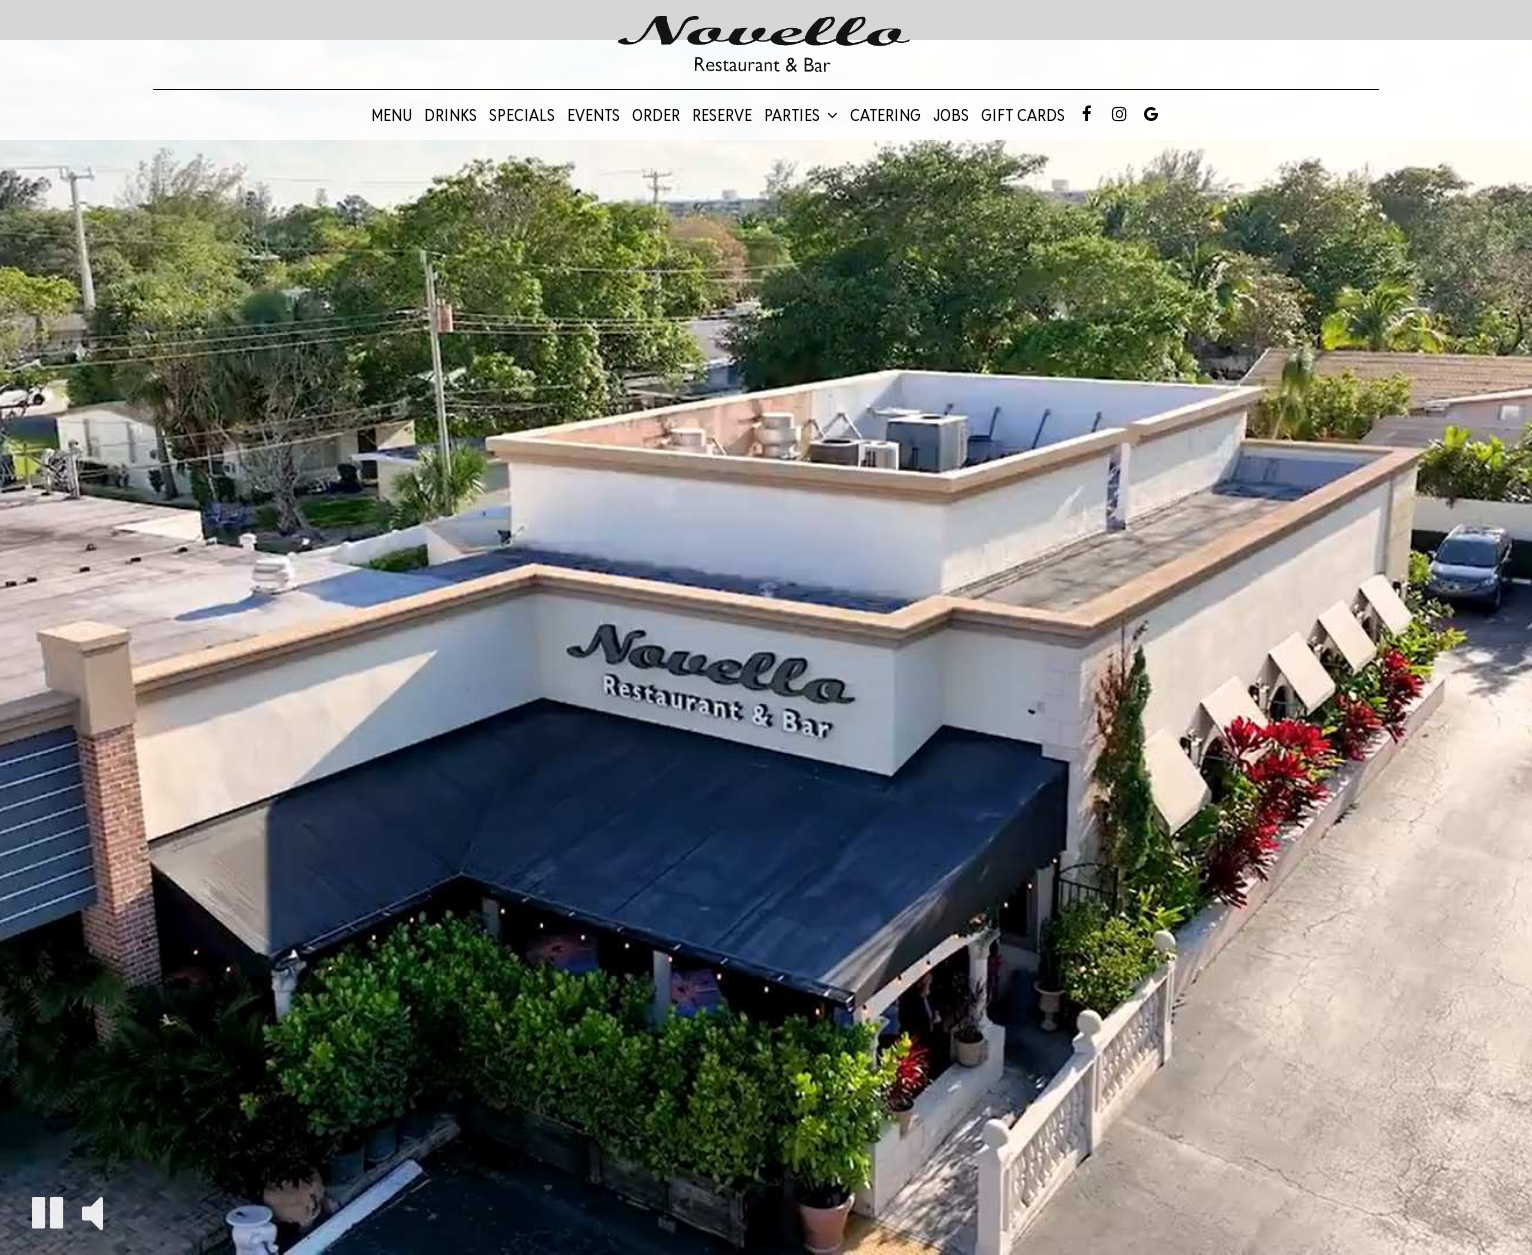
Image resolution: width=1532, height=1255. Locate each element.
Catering (885, 115)
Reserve (722, 115)
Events (593, 115)
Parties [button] (801, 115)
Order (656, 115)
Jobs (951, 115)
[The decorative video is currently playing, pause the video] (47, 1212)
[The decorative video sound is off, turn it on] (92, 1211)
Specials (522, 115)
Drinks (450, 115)
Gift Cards (1023, 115)
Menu (391, 115)
